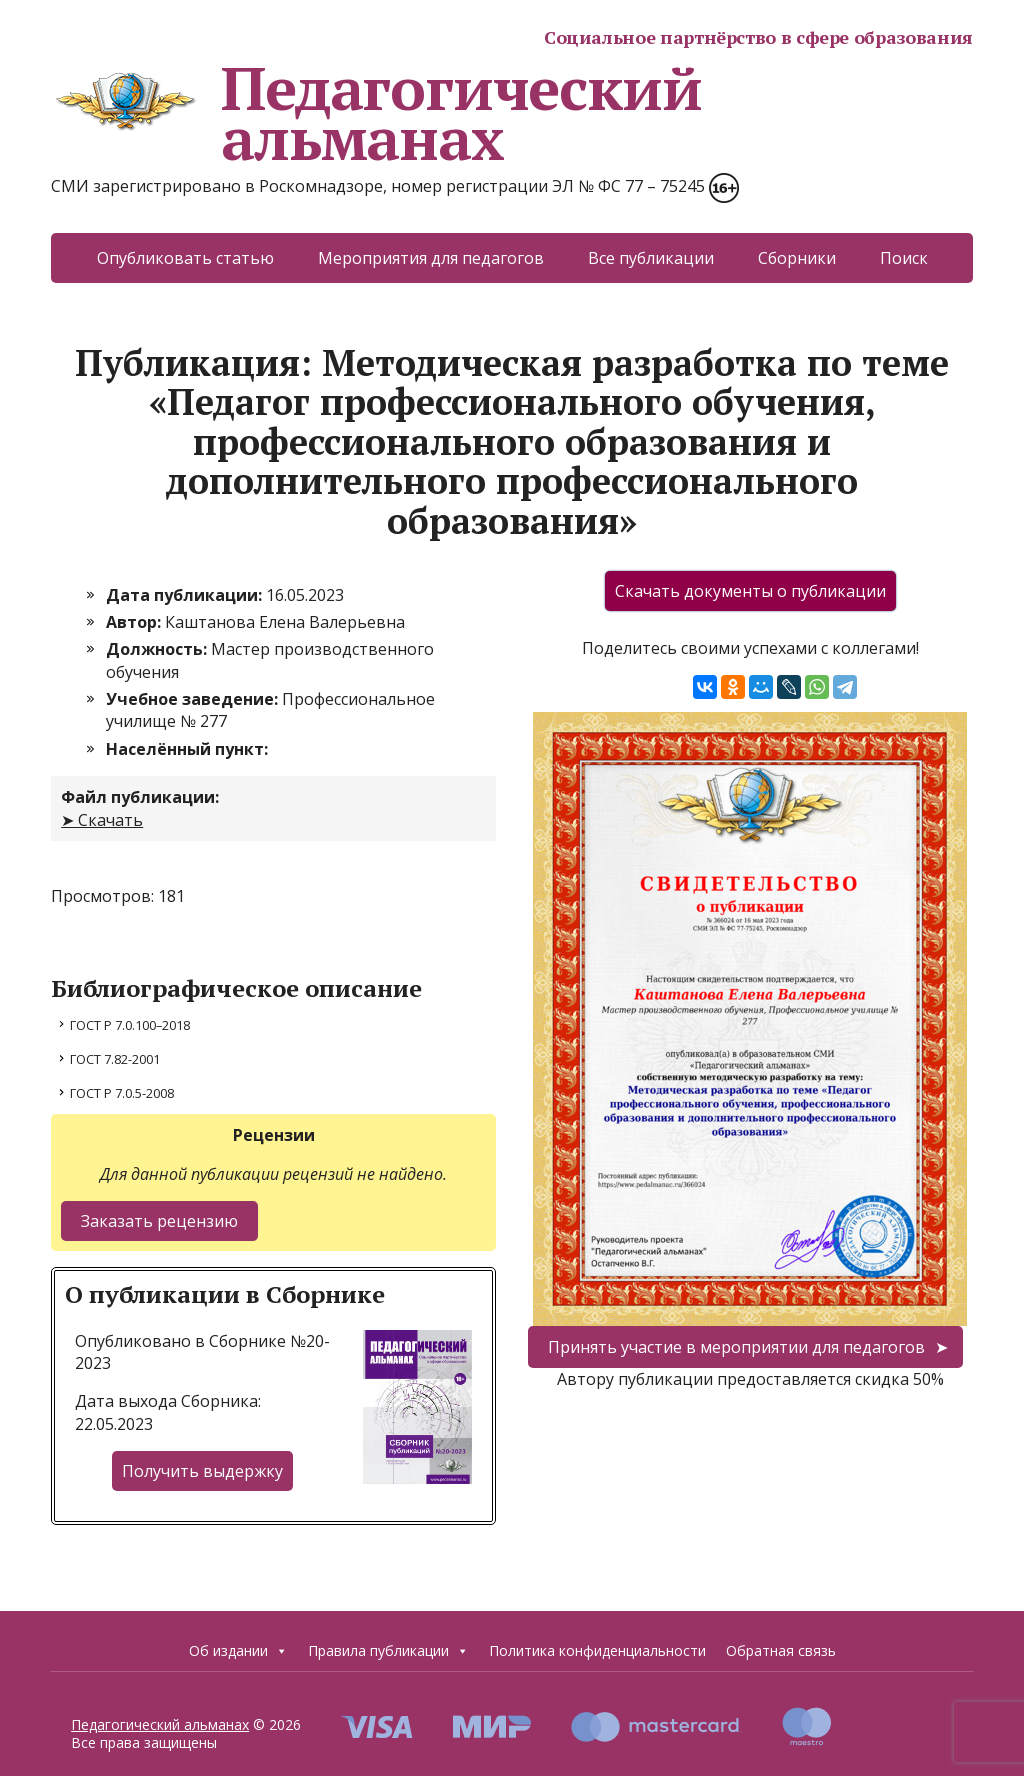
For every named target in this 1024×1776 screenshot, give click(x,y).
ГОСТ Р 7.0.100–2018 (130, 1025)
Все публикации (651, 258)
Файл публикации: (140, 797)
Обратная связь (781, 1650)
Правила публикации (388, 1651)
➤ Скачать (102, 820)
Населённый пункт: (187, 749)
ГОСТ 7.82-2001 (115, 1059)
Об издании (238, 1651)
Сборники (797, 258)
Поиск (904, 258)
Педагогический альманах (376, 113)
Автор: (135, 622)
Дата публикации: (186, 595)
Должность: (158, 649)
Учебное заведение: (194, 699)
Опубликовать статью (185, 258)
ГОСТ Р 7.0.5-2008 (122, 1093)
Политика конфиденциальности (597, 1650)
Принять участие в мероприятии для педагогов (736, 1347)
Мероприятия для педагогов (431, 258)
